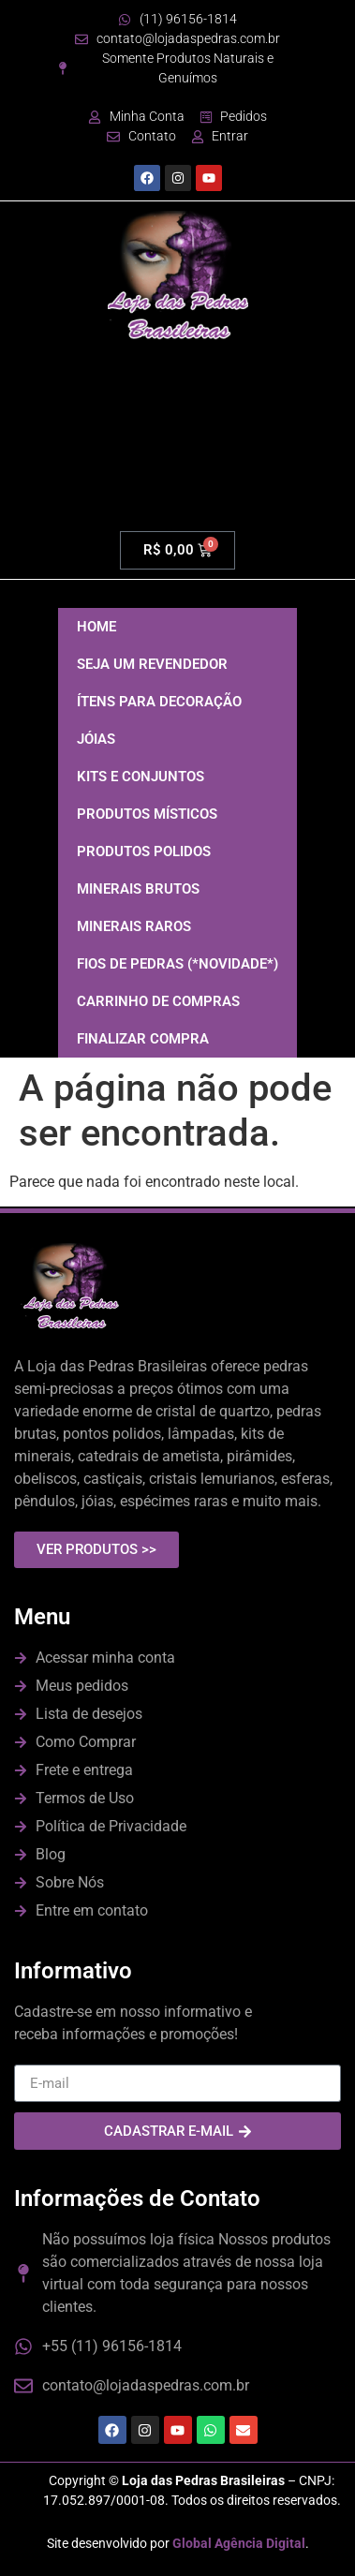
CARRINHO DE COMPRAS (158, 1001)
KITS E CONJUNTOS (140, 776)
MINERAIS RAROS (134, 926)
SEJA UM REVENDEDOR (152, 664)
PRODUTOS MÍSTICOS (147, 814)
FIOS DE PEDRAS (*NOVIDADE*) (177, 963)
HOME (96, 626)
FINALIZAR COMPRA (143, 1038)
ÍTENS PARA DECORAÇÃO (159, 701)
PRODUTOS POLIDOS (144, 851)
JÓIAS (96, 739)
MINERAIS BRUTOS (138, 889)
